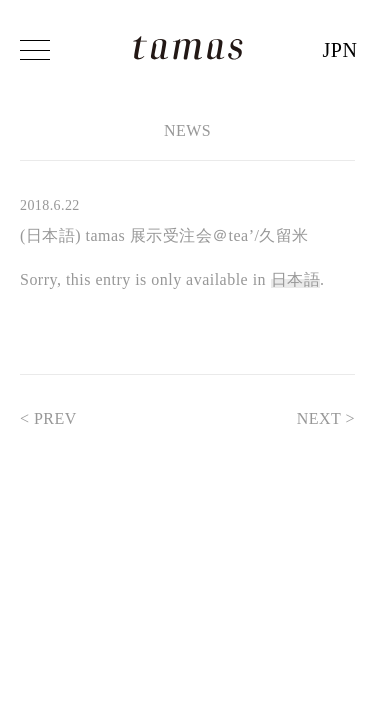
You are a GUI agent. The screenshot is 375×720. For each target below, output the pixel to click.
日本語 (295, 279)
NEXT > (315, 418)
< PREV (58, 418)
